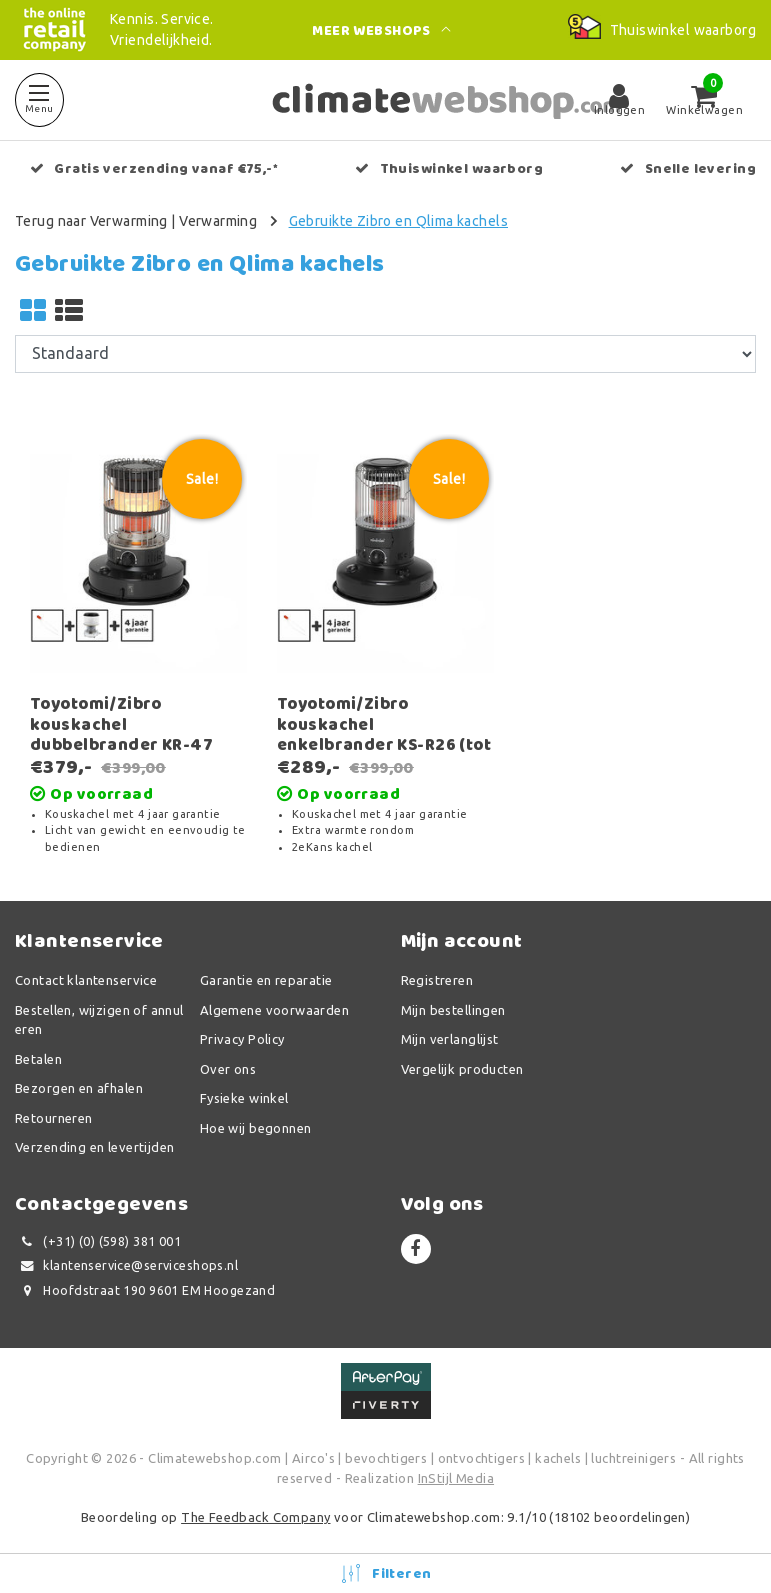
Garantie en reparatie (266, 980)
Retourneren (54, 1118)
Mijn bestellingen (453, 1010)
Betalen (38, 1059)
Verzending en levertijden (95, 1147)
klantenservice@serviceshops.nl (126, 1265)
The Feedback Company (255, 1517)
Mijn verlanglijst (450, 1039)
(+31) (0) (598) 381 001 (98, 1241)
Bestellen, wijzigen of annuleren (99, 1020)
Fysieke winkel (244, 1098)
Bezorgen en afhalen (79, 1088)
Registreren (437, 980)
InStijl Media (456, 1478)
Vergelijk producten (462, 1069)
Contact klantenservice (86, 980)
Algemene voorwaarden (274, 1010)
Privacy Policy (242, 1039)
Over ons (228, 1069)
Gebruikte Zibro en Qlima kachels (398, 221)
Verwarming (218, 221)
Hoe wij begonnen (256, 1128)
